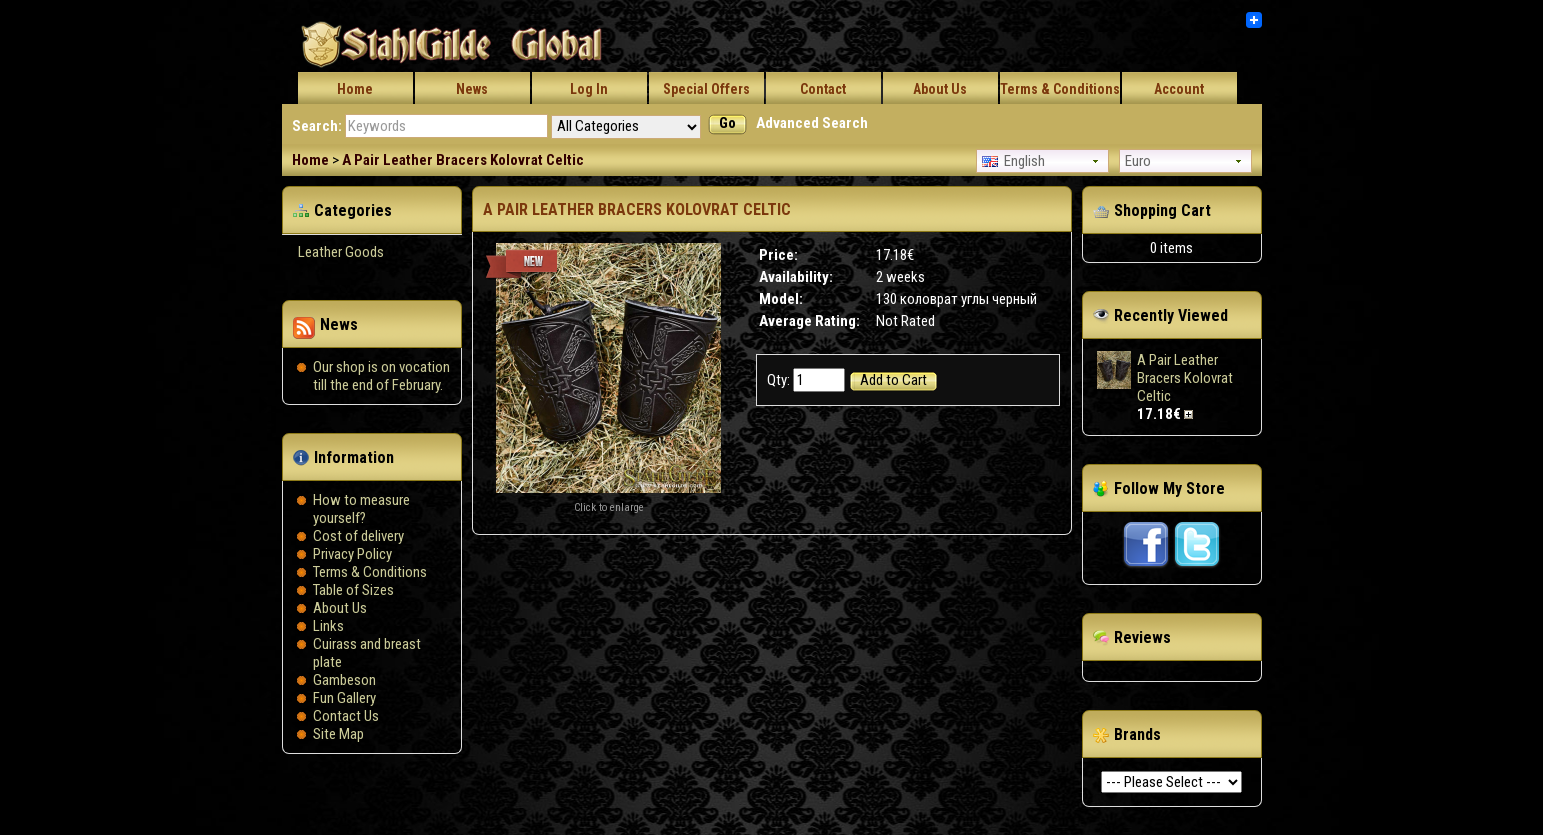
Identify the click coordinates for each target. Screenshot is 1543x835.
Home (355, 89)
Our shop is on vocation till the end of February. (381, 376)
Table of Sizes (353, 590)
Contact (823, 89)
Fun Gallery (344, 698)
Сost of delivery (358, 536)
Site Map (338, 734)
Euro (1138, 161)
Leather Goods (341, 252)
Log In (589, 89)
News (472, 89)
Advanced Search (812, 123)
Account (1179, 89)
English (1013, 161)
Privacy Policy (352, 554)
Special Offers (706, 89)
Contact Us (346, 716)
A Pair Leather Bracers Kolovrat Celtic (463, 160)
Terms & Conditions (1060, 89)
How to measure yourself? (361, 509)
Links (328, 626)
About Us (940, 89)
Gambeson (344, 680)
